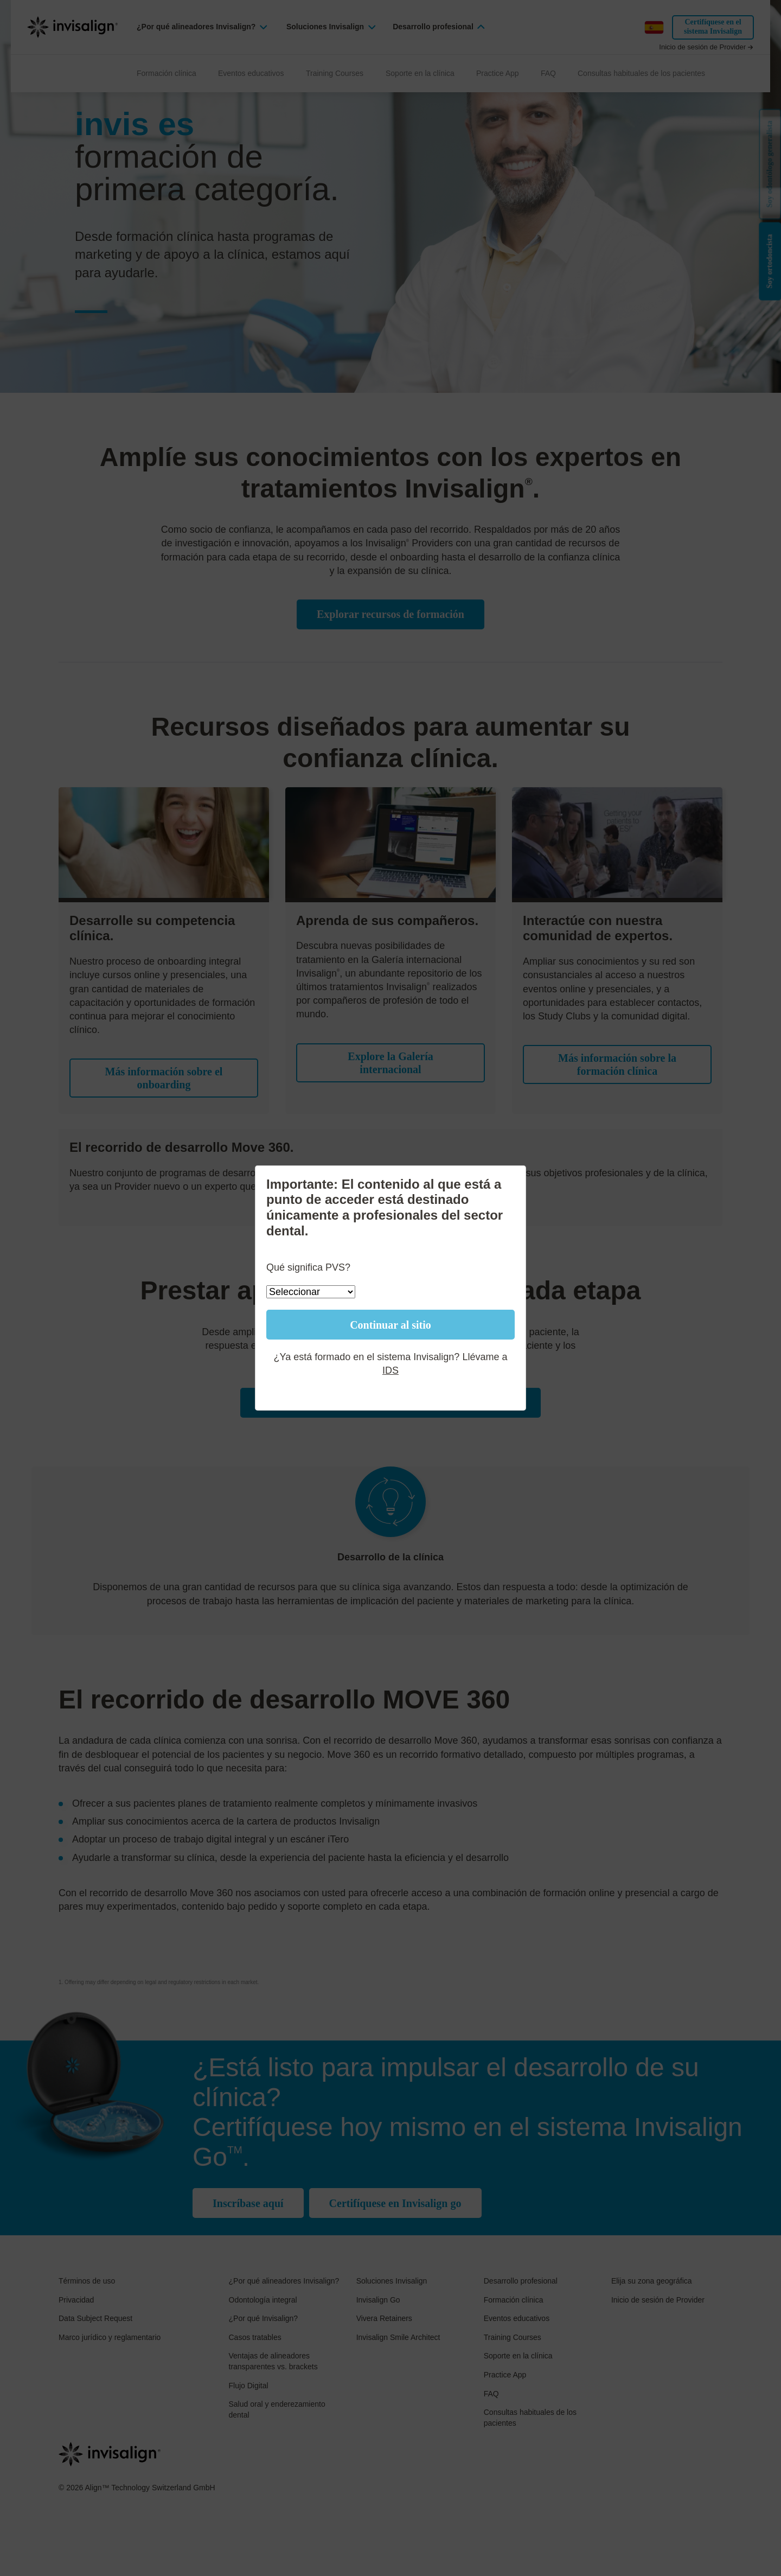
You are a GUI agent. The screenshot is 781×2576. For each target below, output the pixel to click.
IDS (390, 1370)
